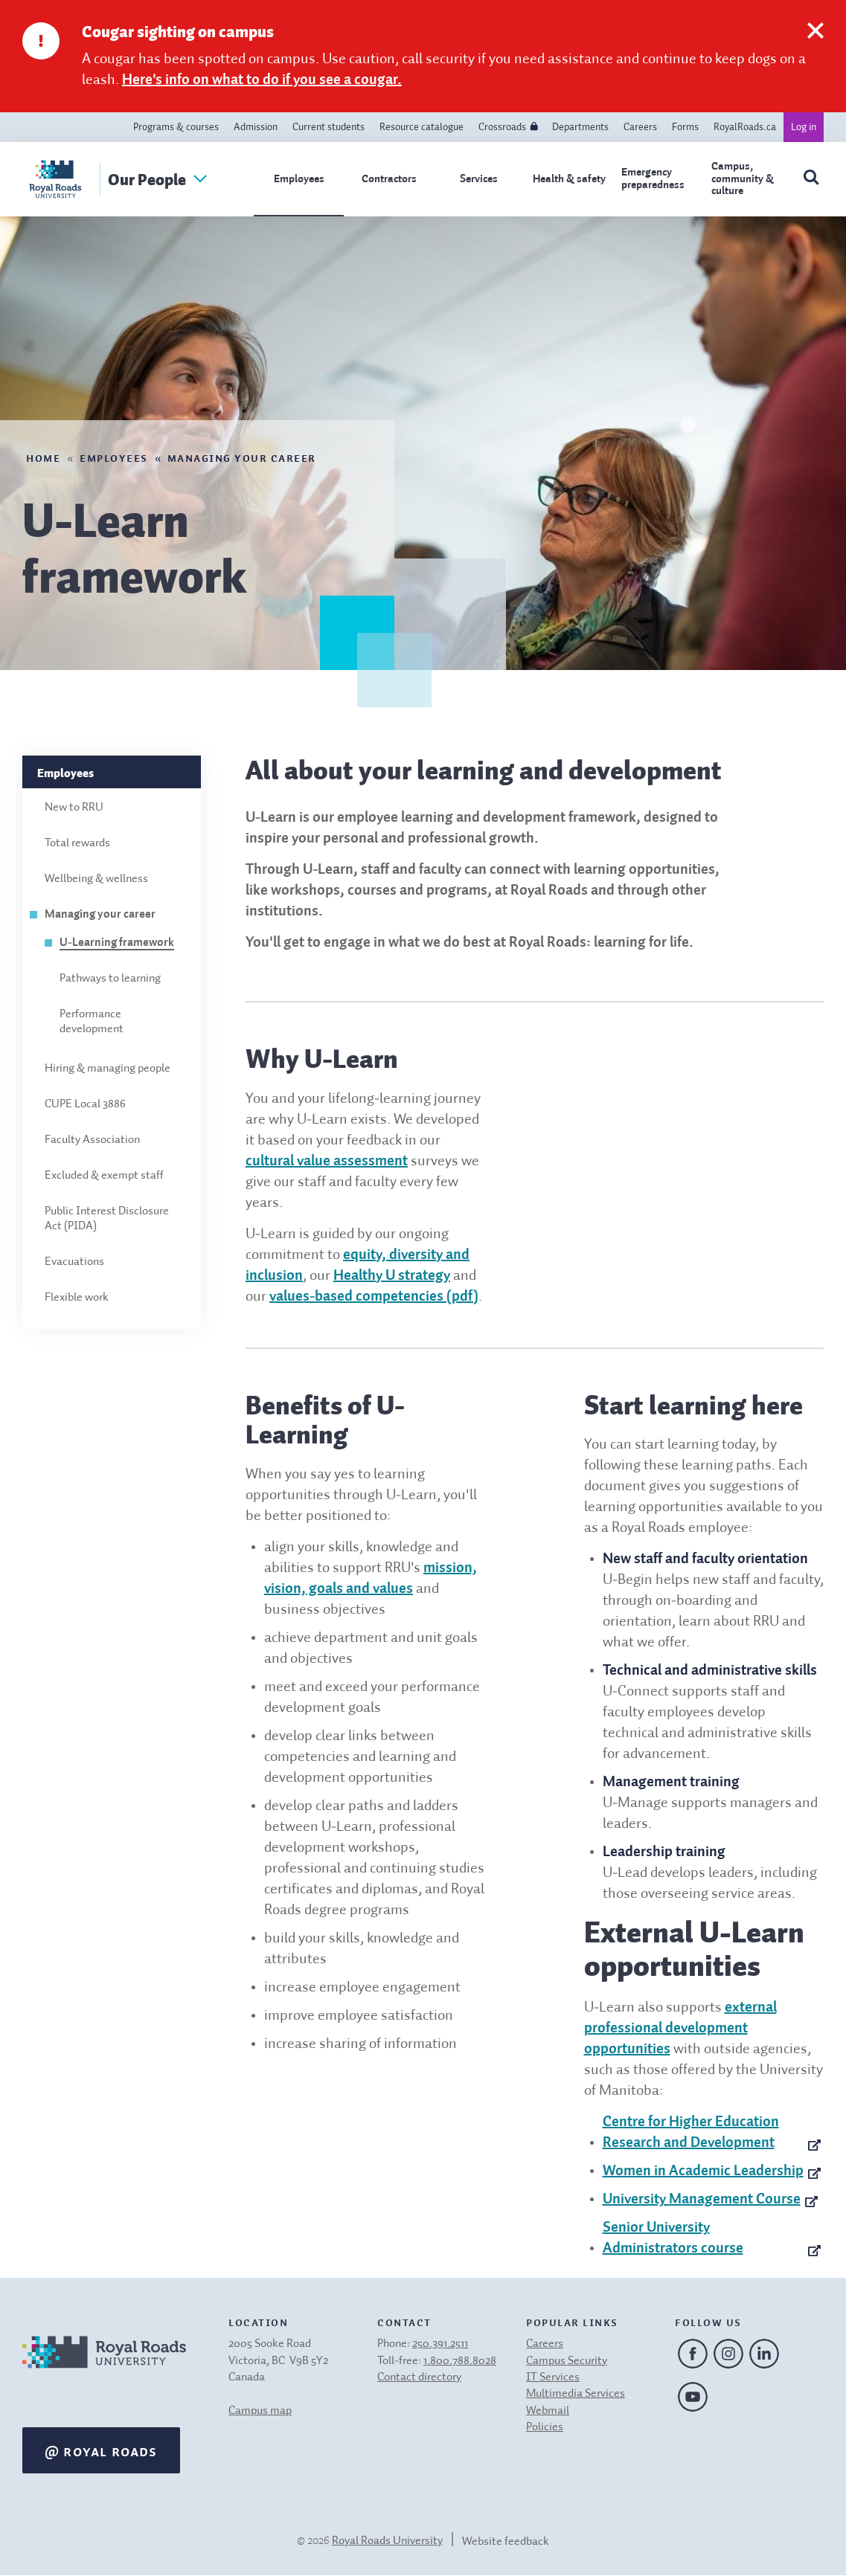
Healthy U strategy (391, 1276)
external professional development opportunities (680, 2028)
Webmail (547, 2411)
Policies (544, 2427)
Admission (256, 127)
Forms (685, 127)
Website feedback (505, 2542)
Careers (640, 127)
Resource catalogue (421, 127)
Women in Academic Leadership (703, 2171)
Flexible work (77, 1298)
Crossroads (502, 127)
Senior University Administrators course (673, 2238)
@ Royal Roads (101, 2450)
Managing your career (241, 457)
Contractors (389, 178)
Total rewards (77, 843)
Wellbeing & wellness (96, 879)
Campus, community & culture (742, 178)
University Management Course (702, 2199)
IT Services (553, 2377)
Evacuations (74, 1262)
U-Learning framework (117, 943)
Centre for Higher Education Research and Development (691, 2133)
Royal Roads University (387, 2541)
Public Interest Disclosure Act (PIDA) (107, 1218)
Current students (328, 127)
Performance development (92, 1021)
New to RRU (74, 808)
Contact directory (419, 2377)
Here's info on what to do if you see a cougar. (262, 80)
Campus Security (566, 2361)
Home (43, 457)
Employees (299, 178)
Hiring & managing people (107, 1069)
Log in (803, 127)
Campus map (260, 2411)
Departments (580, 127)
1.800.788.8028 (459, 2361)
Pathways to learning (110, 979)
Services (479, 178)
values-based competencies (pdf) (373, 1296)
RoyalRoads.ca (745, 127)
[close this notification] (815, 61)
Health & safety (569, 178)
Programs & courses (176, 127)
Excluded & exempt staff (104, 1176)
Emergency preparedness (653, 178)
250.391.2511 (440, 2344)
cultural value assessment (327, 1161)
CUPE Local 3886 (85, 1104)
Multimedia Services (575, 2394)
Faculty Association (92, 1140)
